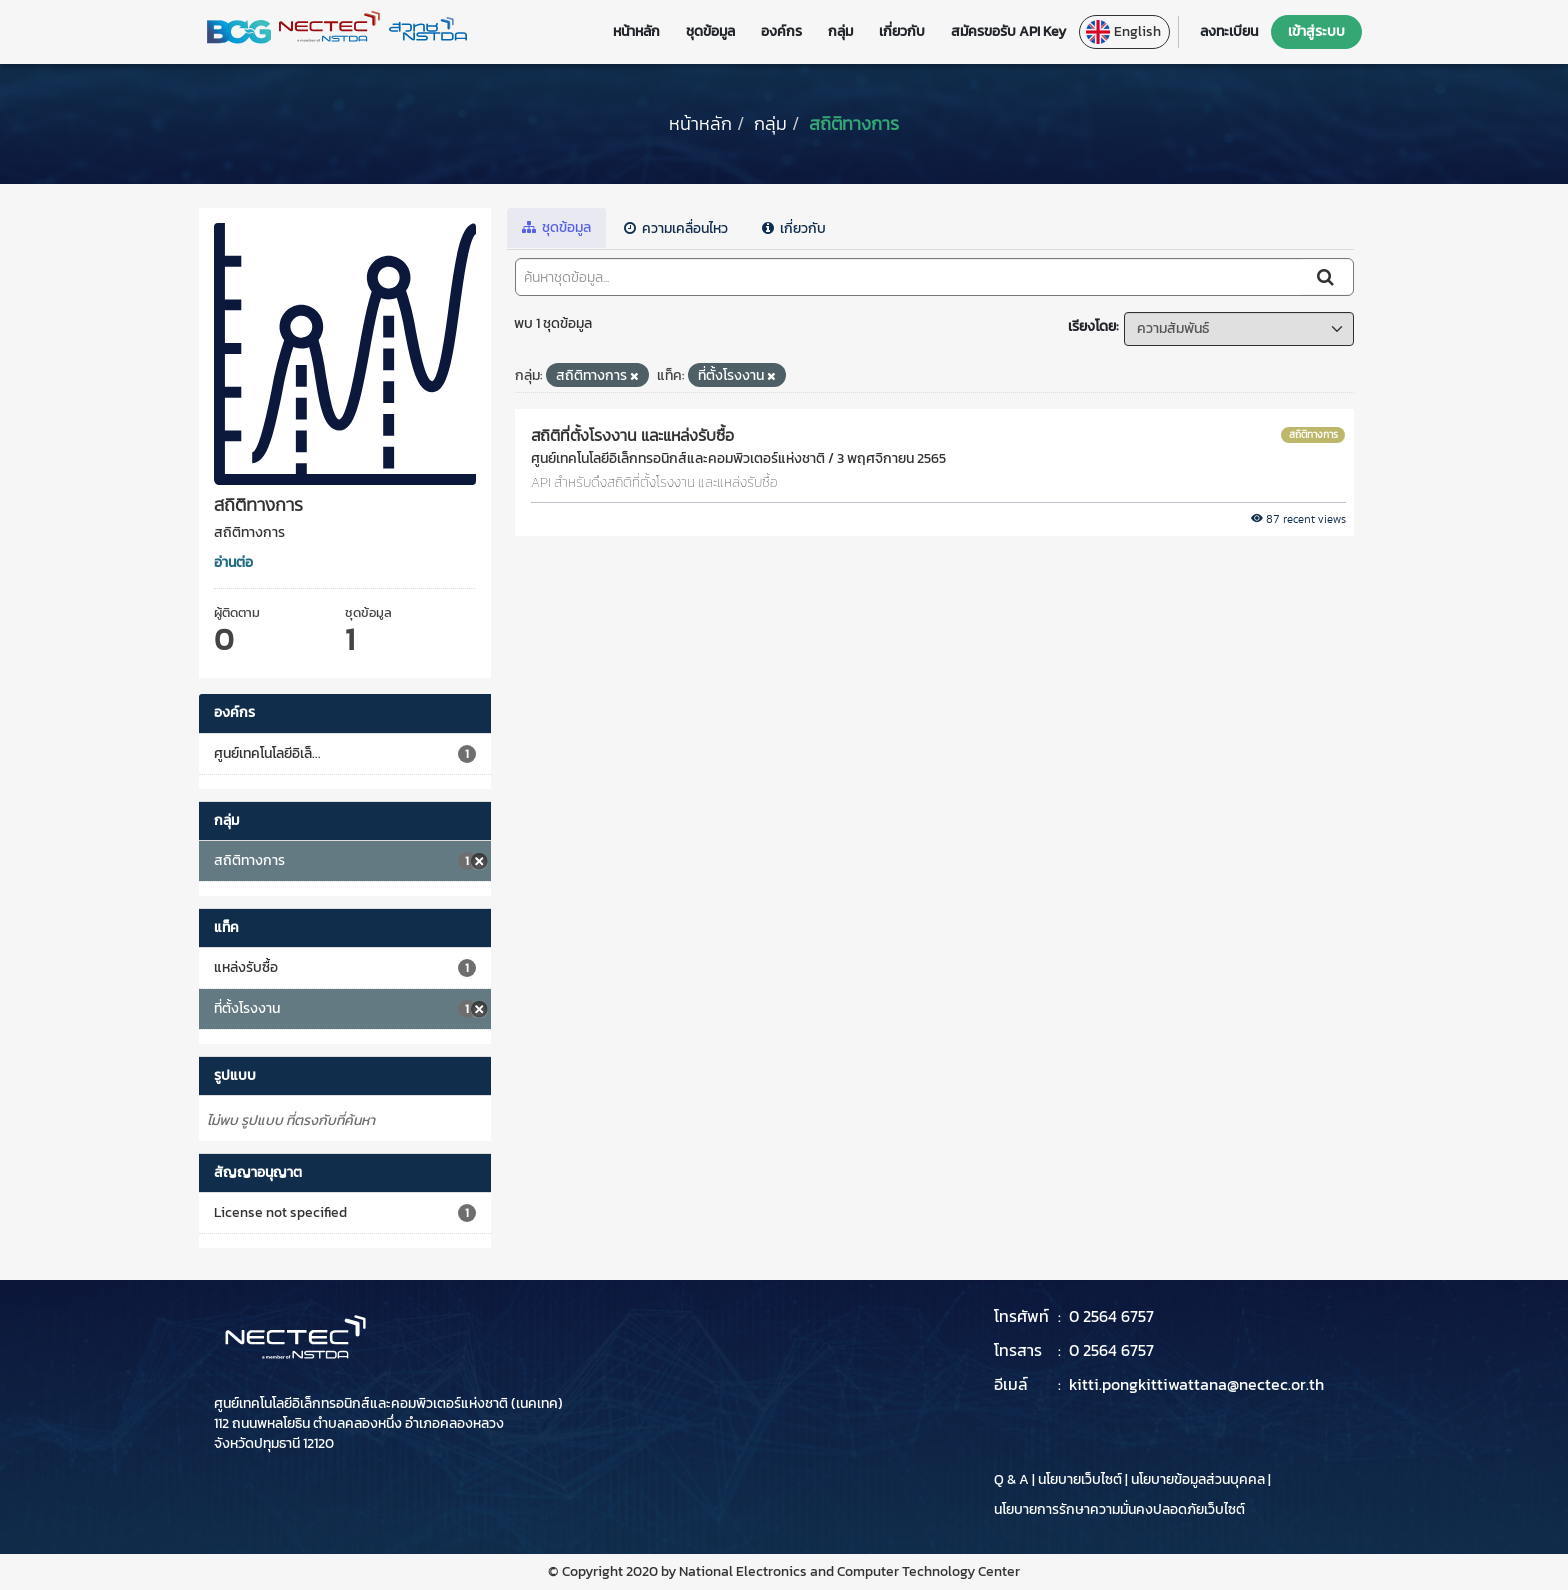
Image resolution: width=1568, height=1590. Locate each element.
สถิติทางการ (854, 123)
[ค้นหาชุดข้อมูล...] (909, 277)
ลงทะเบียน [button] (1229, 31)
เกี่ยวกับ (794, 228)
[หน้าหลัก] (700, 123)
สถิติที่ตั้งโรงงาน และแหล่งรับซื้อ (632, 435)
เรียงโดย (1092, 326)
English (1123, 32)
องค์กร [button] (781, 31)
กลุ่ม (770, 123)
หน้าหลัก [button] (636, 31)
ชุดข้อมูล (556, 227)
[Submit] (1327, 277)
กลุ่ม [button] (840, 31)
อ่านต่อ (233, 562)
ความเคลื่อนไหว (676, 228)
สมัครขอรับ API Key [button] (1008, 31)
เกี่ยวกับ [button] (902, 31)
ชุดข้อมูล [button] (710, 31)
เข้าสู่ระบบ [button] (1316, 31)
